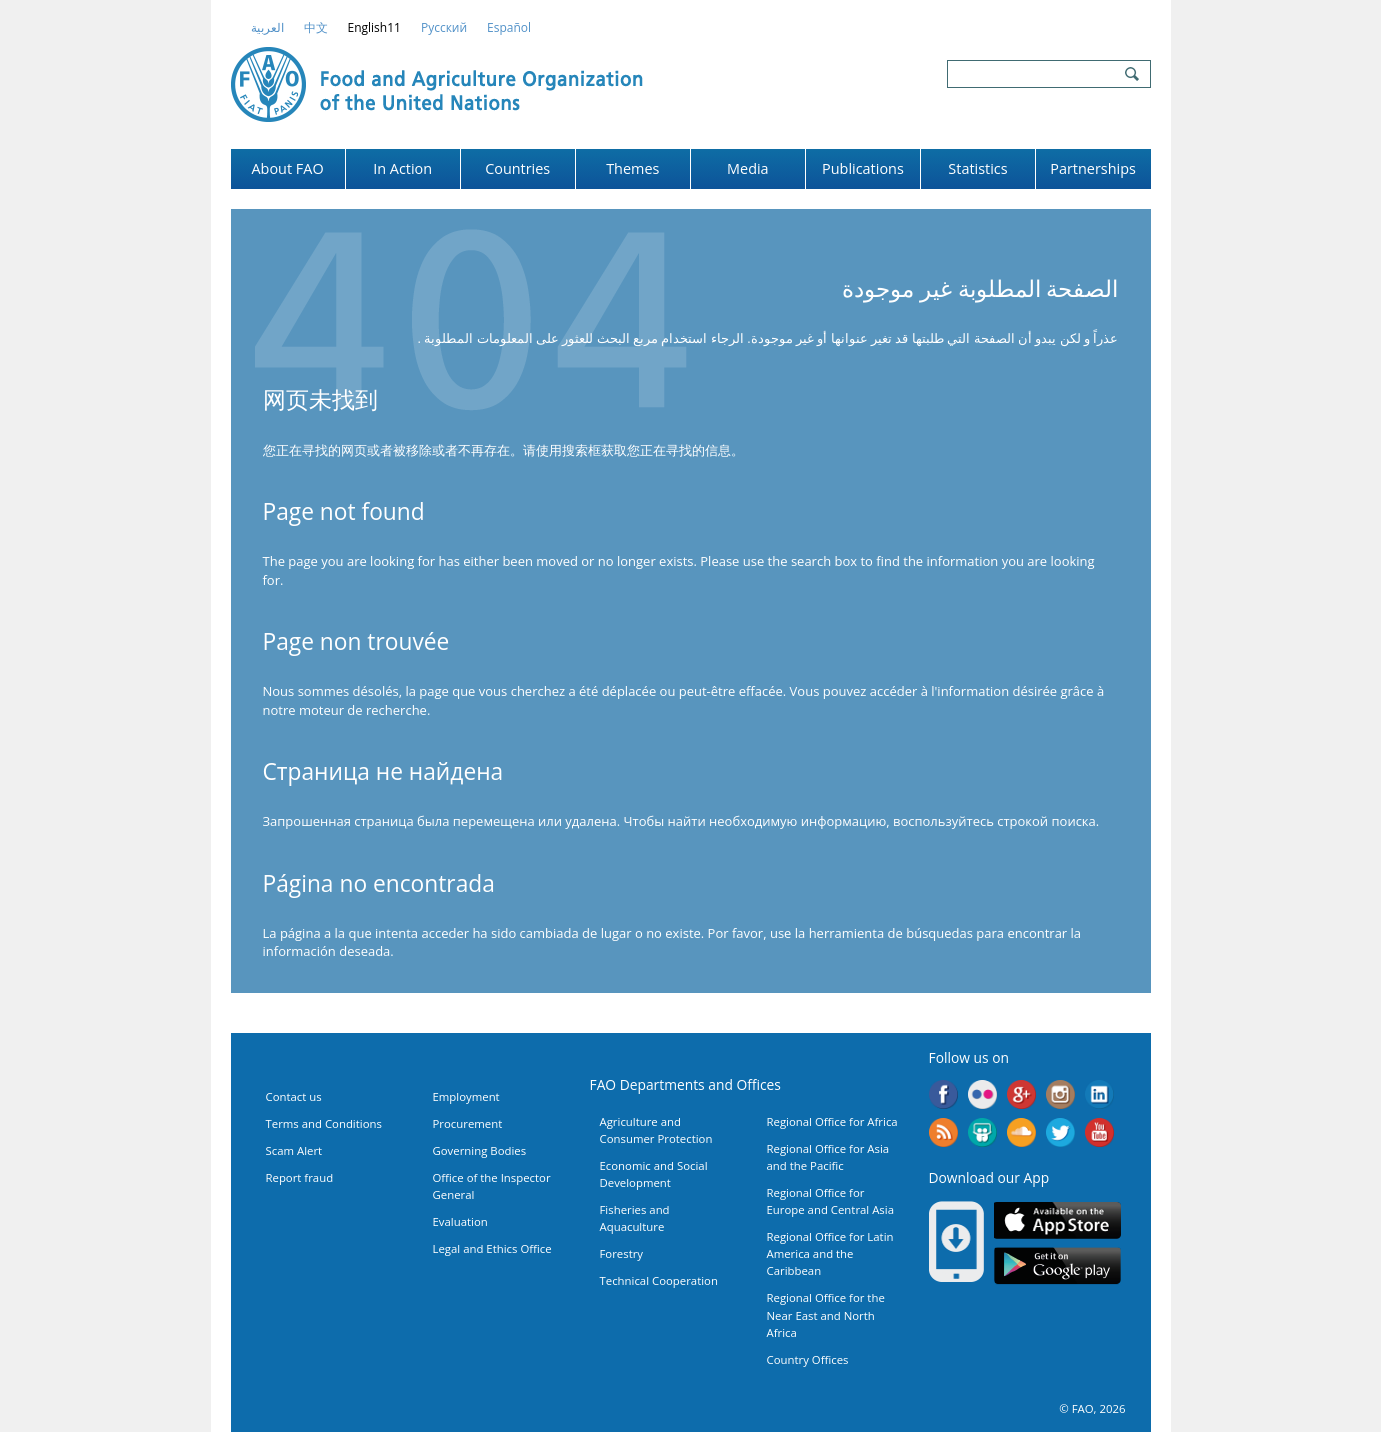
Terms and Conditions (324, 1123)
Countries (517, 168)
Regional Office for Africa (832, 1121)
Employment (466, 1096)
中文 (316, 27)
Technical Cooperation (659, 1280)
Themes (632, 168)
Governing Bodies (480, 1150)
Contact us (294, 1096)
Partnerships (1093, 168)
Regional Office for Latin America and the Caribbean (830, 1253)
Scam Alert (294, 1150)
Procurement (468, 1123)
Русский (444, 27)
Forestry (622, 1253)
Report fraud (300, 1177)
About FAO (287, 168)
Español (509, 27)
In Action (402, 168)
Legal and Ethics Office (492, 1248)
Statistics (977, 168)
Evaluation (460, 1221)
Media (748, 168)
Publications (863, 168)
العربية (267, 27)
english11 (374, 27)
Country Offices (808, 1359)
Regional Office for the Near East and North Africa (826, 1314)
